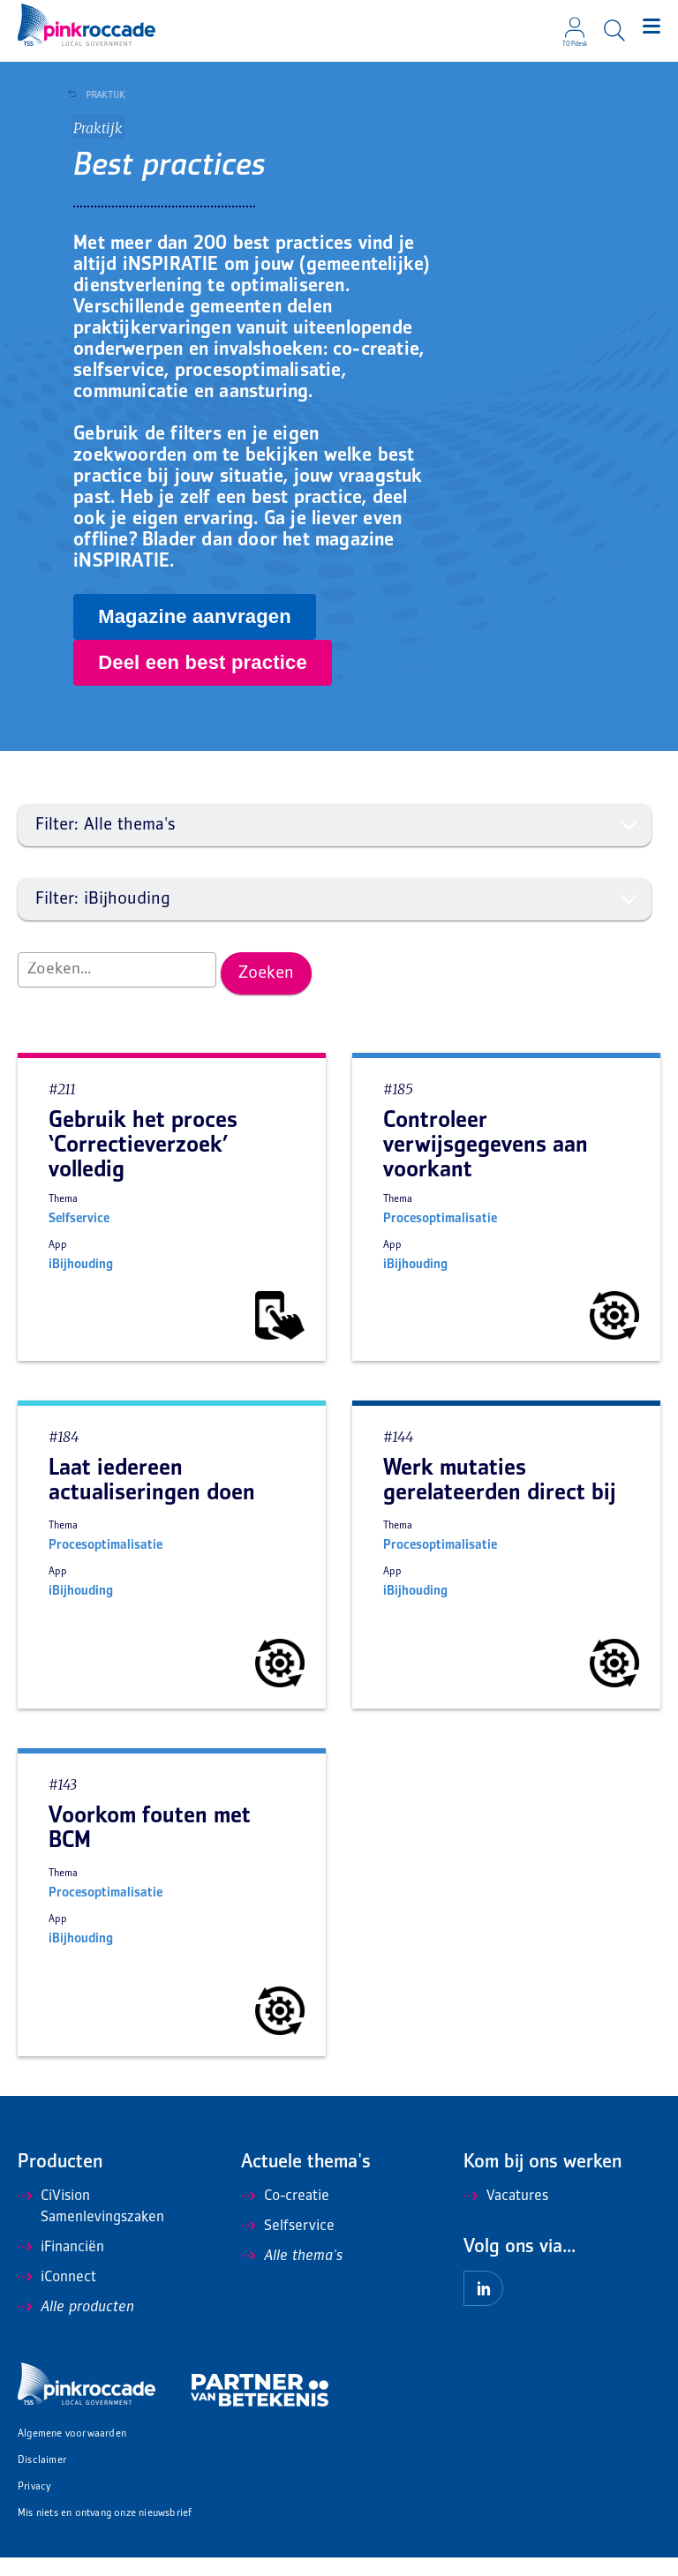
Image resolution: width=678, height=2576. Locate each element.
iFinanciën (61, 2266)
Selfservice (288, 2245)
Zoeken (266, 992)
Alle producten (76, 2326)
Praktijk (101, 95)
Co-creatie (285, 2215)
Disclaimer (42, 2479)
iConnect (57, 2296)
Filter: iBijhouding (336, 918)
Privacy (34, 2506)
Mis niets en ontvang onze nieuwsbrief (105, 2532)
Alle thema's (292, 2275)
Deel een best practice (202, 681)
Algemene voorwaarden (72, 2453)
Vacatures (505, 2215)
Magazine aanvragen (194, 635)
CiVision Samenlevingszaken (91, 2225)
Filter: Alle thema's (336, 844)
